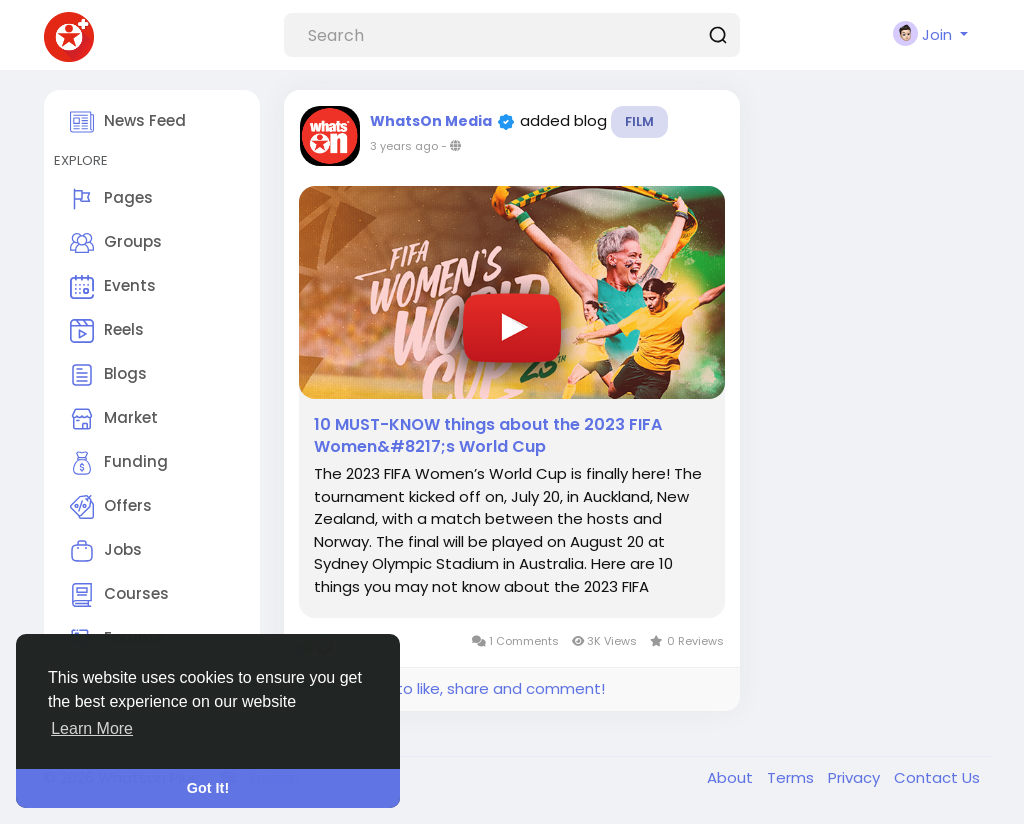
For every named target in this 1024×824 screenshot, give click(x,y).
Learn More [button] (92, 728)
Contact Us (937, 777)
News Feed (128, 122)
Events (113, 287)
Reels (107, 331)
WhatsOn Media (431, 121)
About (732, 777)
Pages (111, 199)
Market (114, 419)
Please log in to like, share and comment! (452, 688)
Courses (119, 595)
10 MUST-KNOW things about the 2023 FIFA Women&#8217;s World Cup (488, 436)
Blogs (108, 375)
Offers (111, 507)
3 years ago (404, 146)
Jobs (106, 551)
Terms (792, 777)
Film (639, 121)
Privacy (856, 777)
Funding (119, 463)
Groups (116, 243)
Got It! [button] (208, 788)
